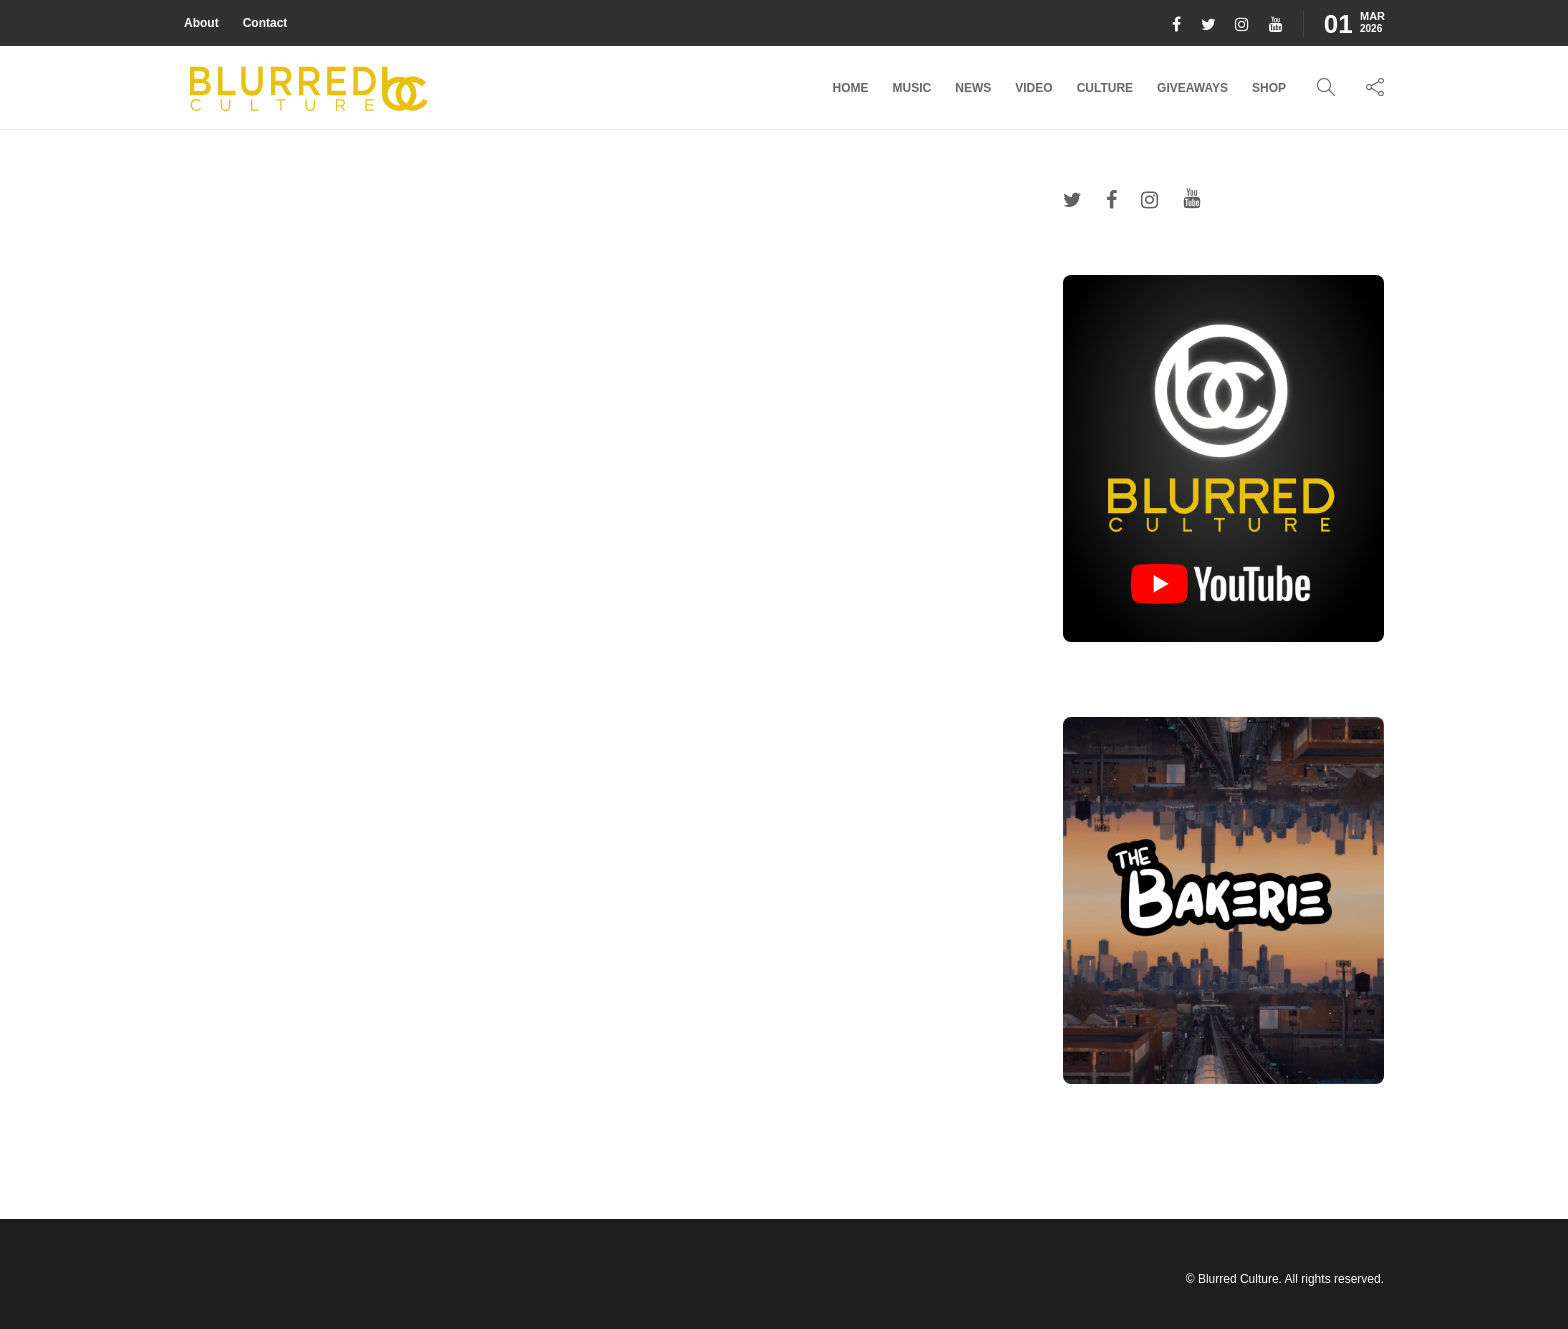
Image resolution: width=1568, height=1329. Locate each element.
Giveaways (1192, 88)
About (201, 23)
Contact (265, 23)
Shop (1269, 88)
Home (851, 88)
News (973, 88)
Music (912, 88)
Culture (1105, 88)
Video (1033, 88)
